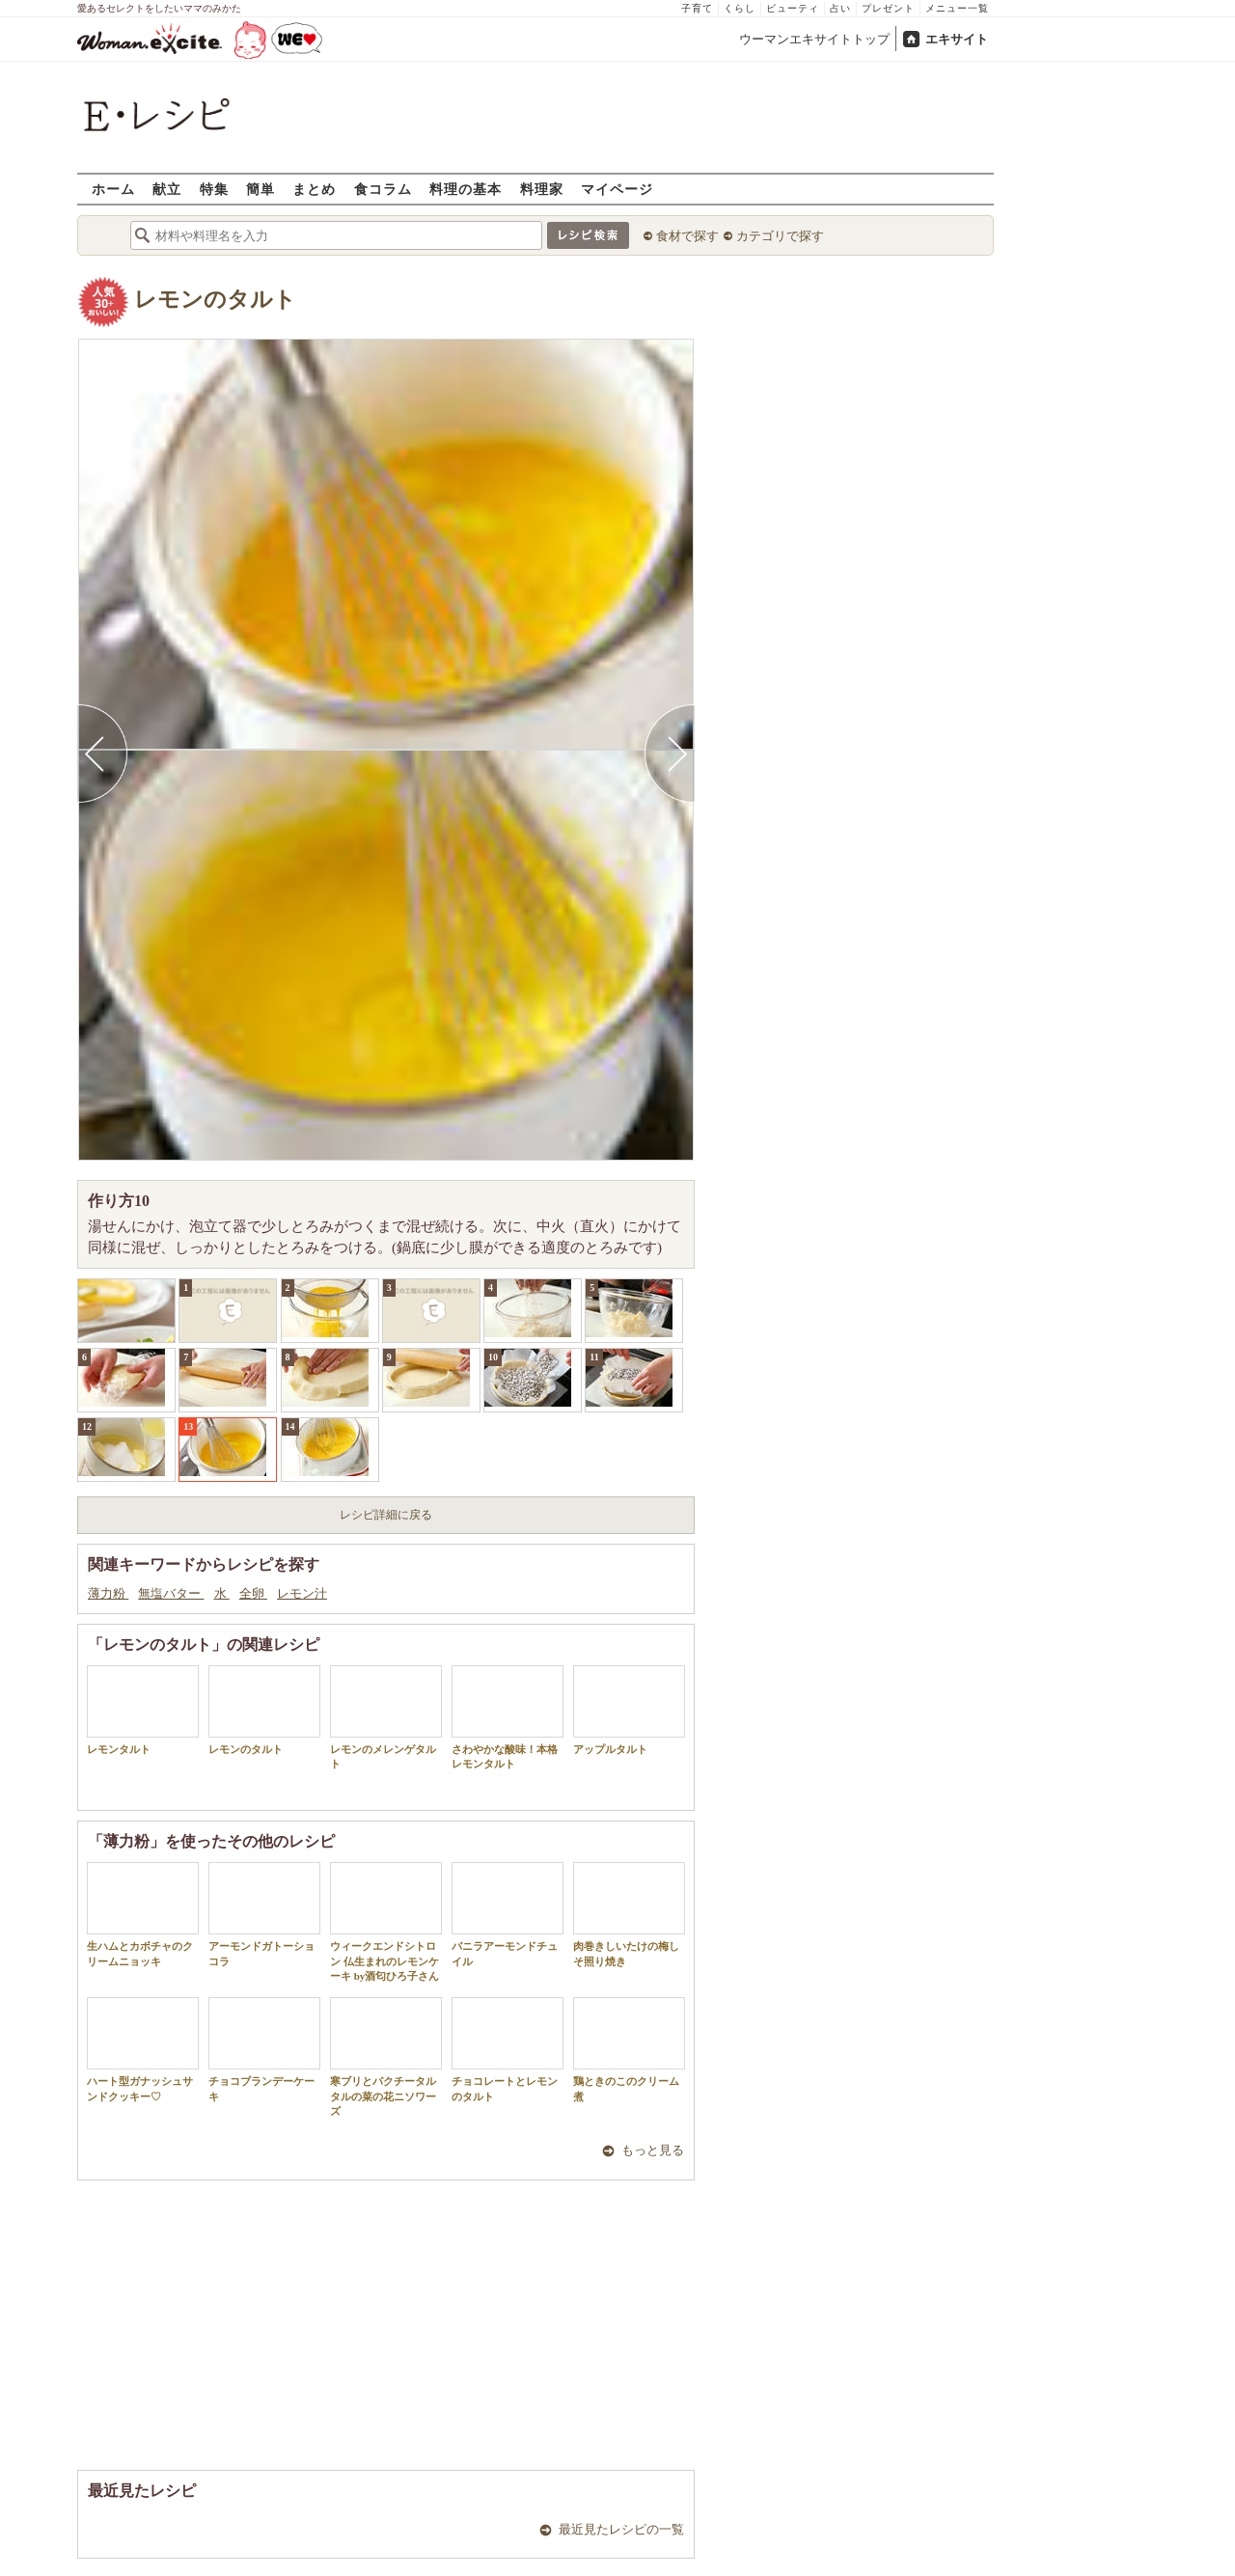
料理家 (541, 188)
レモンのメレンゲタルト (386, 1717)
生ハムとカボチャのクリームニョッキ (143, 1914)
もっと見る (652, 2150)
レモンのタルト (215, 300)
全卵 (253, 1593)
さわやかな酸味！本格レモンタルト (507, 1717)
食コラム (383, 188)
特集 (214, 188)
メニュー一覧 (957, 8)
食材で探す (687, 236)
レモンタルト (143, 1710)
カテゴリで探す (780, 236)
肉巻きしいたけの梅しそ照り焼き (629, 1914)
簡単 (260, 188)
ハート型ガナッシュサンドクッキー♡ (143, 2049)
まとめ (314, 188)
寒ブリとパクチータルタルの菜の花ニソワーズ (386, 2057)
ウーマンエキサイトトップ (814, 39)
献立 (166, 188)
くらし (739, 8)
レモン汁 (302, 1593)
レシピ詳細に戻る (386, 1514)
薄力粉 (108, 1593)
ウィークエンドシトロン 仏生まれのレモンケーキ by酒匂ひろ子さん (386, 1922)
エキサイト (956, 39)
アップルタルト (629, 1710)
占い (840, 8)
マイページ (617, 188)
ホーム (113, 188)
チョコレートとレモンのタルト (507, 2049)
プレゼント (888, 8)
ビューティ (792, 8)
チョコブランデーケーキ (264, 2049)
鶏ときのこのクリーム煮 (629, 2049)
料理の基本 (465, 188)
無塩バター (171, 1593)
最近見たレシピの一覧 (621, 2529)
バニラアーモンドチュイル (507, 1914)
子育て (697, 8)
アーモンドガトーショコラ (264, 1914)
